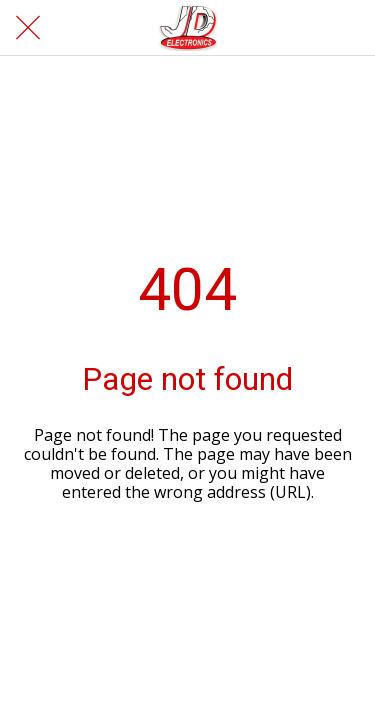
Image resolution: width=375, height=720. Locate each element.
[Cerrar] (28, 28)
